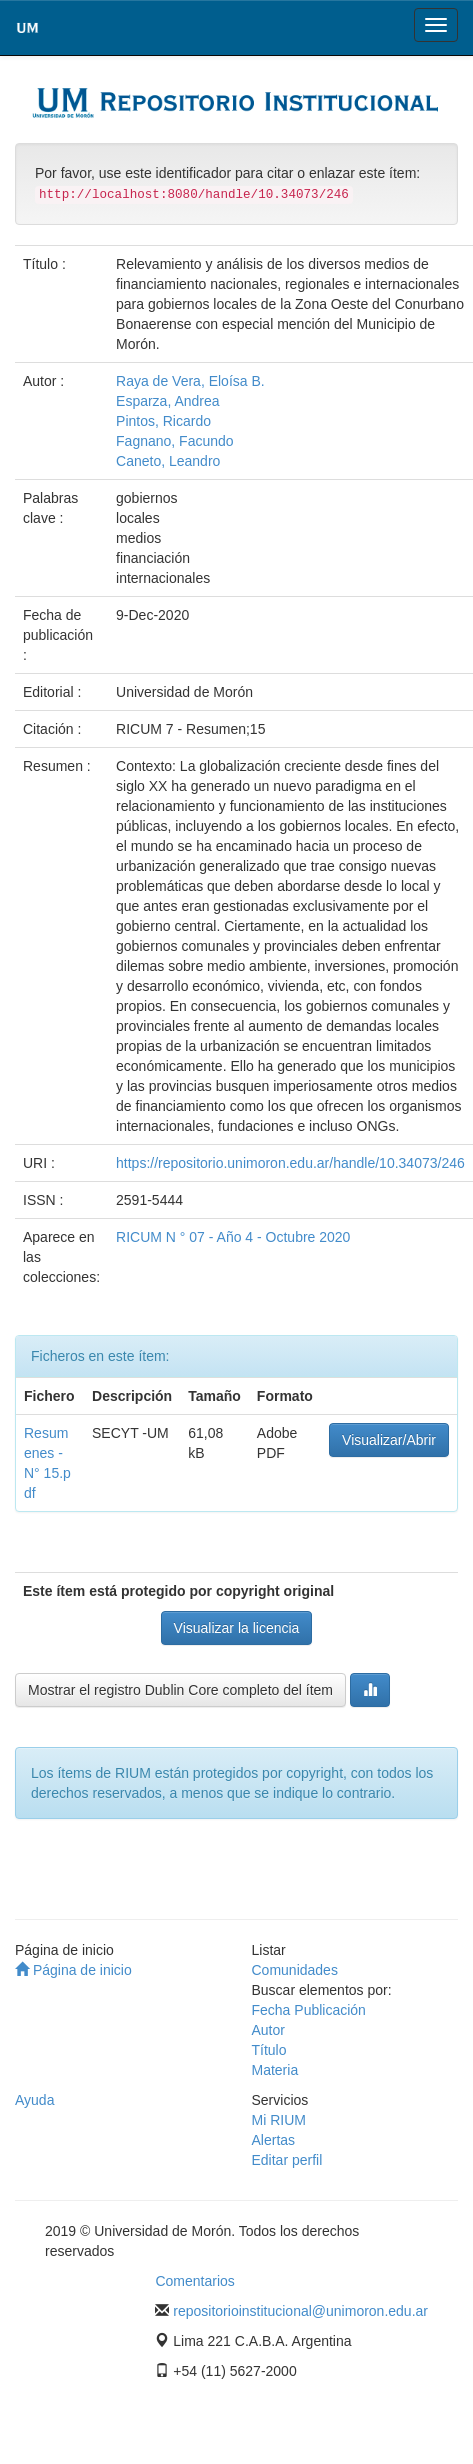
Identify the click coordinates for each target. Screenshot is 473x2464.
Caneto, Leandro (168, 461)
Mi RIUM (279, 2120)
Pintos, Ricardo (163, 421)
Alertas (274, 2140)
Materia (275, 2070)
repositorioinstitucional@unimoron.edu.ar (300, 2311)
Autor (268, 2030)
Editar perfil (287, 2160)
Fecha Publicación (309, 2010)
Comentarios (194, 2281)
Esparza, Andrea (168, 401)
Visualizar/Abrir (389, 1440)
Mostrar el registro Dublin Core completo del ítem (180, 1690)
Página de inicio (73, 1970)
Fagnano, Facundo (175, 441)
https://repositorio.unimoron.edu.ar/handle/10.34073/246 (290, 1163)
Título (269, 2050)
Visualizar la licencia (237, 1628)
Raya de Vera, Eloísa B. (190, 381)
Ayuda (34, 2100)
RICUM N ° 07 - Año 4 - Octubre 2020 (233, 1237)
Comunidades (295, 1970)
